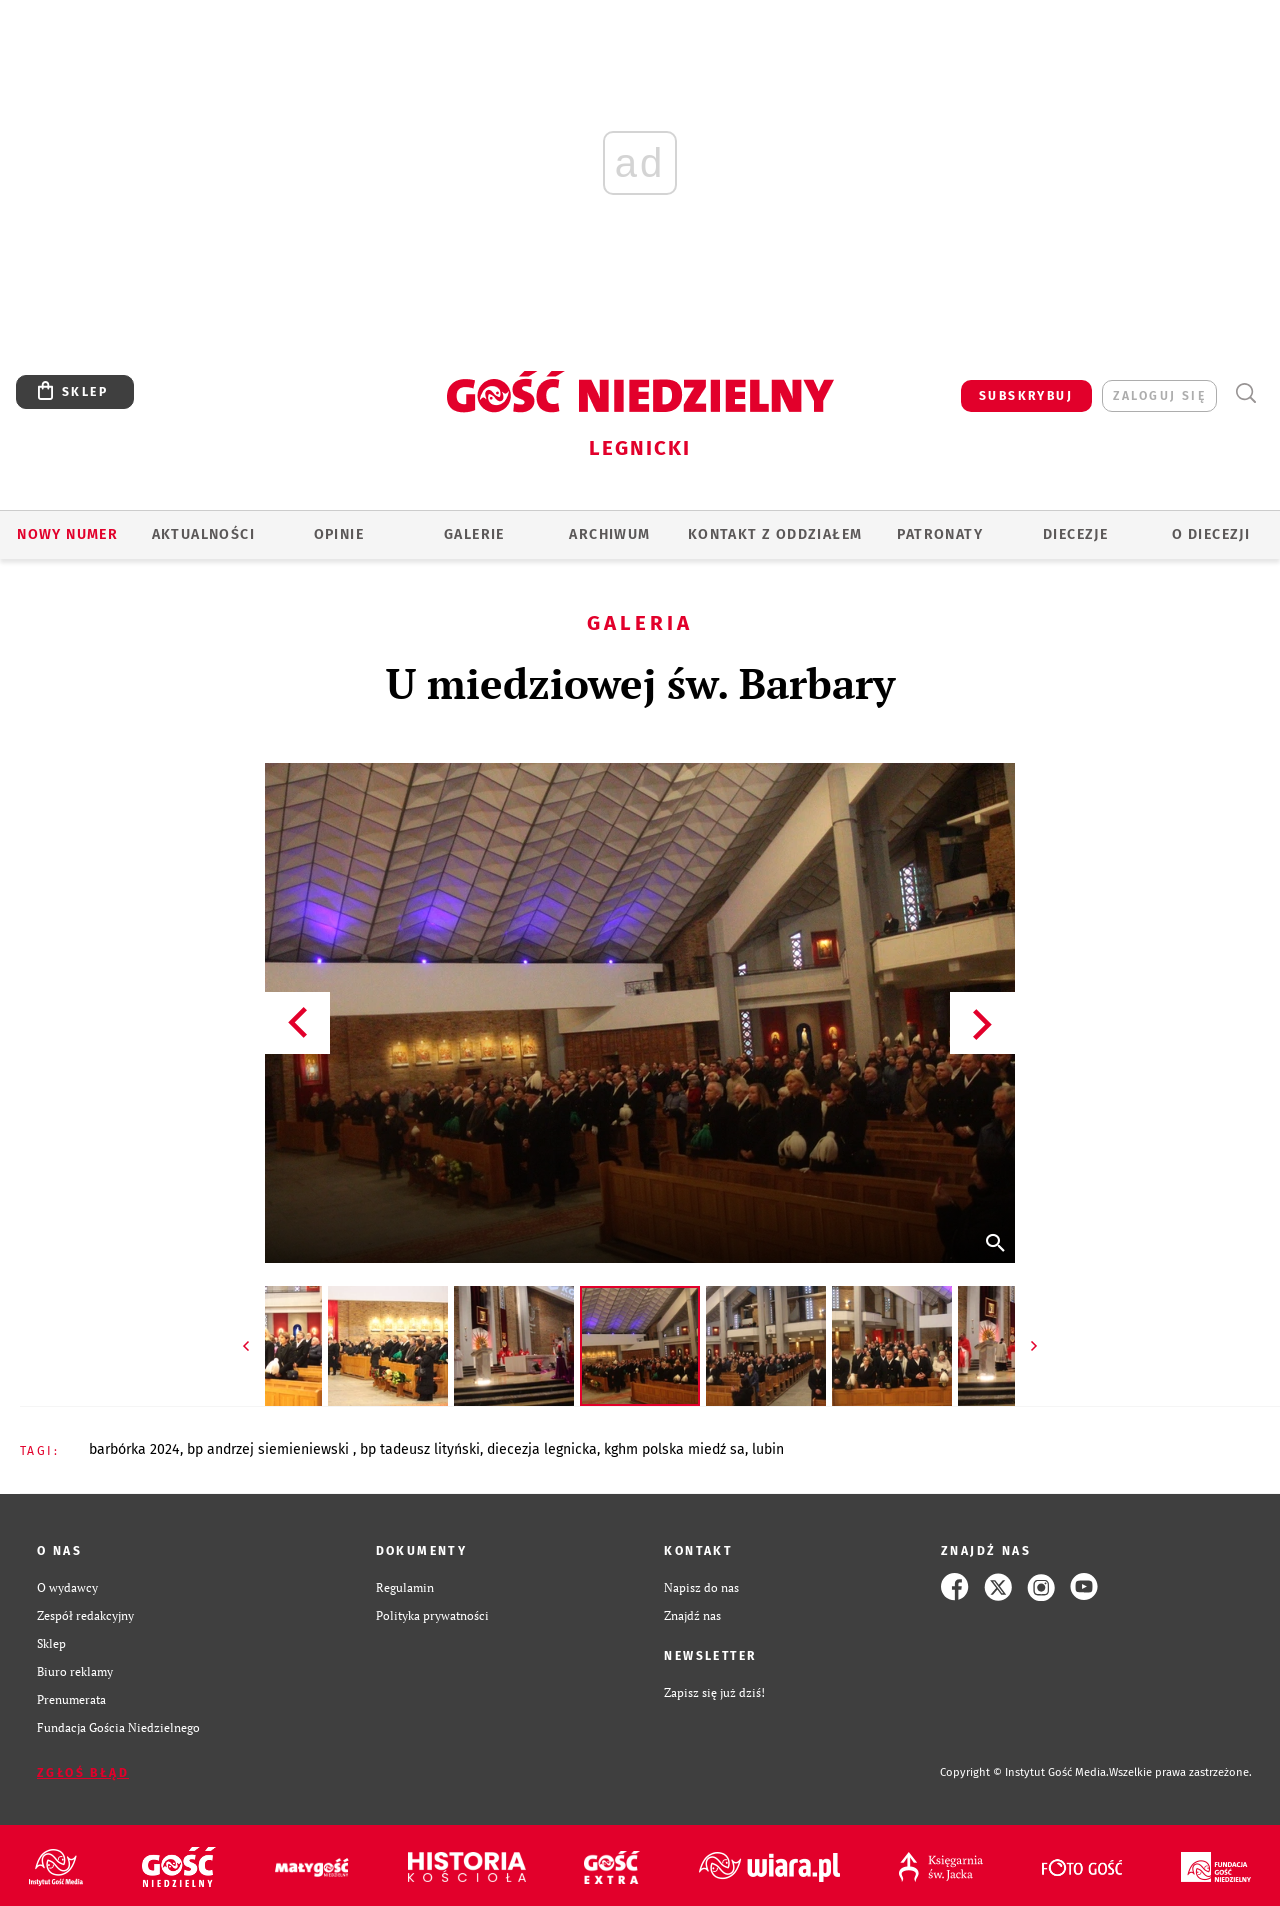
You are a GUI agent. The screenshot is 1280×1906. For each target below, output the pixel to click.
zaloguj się (1159, 396)
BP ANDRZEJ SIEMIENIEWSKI (270, 1449)
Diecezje (1075, 534)
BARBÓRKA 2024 (134, 1449)
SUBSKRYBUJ (1026, 396)
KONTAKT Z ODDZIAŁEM (775, 534)
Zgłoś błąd (83, 1773)
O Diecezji (1211, 534)
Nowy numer (67, 534)
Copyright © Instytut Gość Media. (1024, 1772)
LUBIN (768, 1449)
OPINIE (339, 534)
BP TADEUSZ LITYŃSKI (420, 1449)
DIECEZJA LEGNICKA (542, 1449)
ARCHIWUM (609, 534)
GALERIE (474, 534)
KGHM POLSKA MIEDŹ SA (674, 1449)
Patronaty (940, 534)
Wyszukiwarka (1245, 393)
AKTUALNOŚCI (203, 534)
